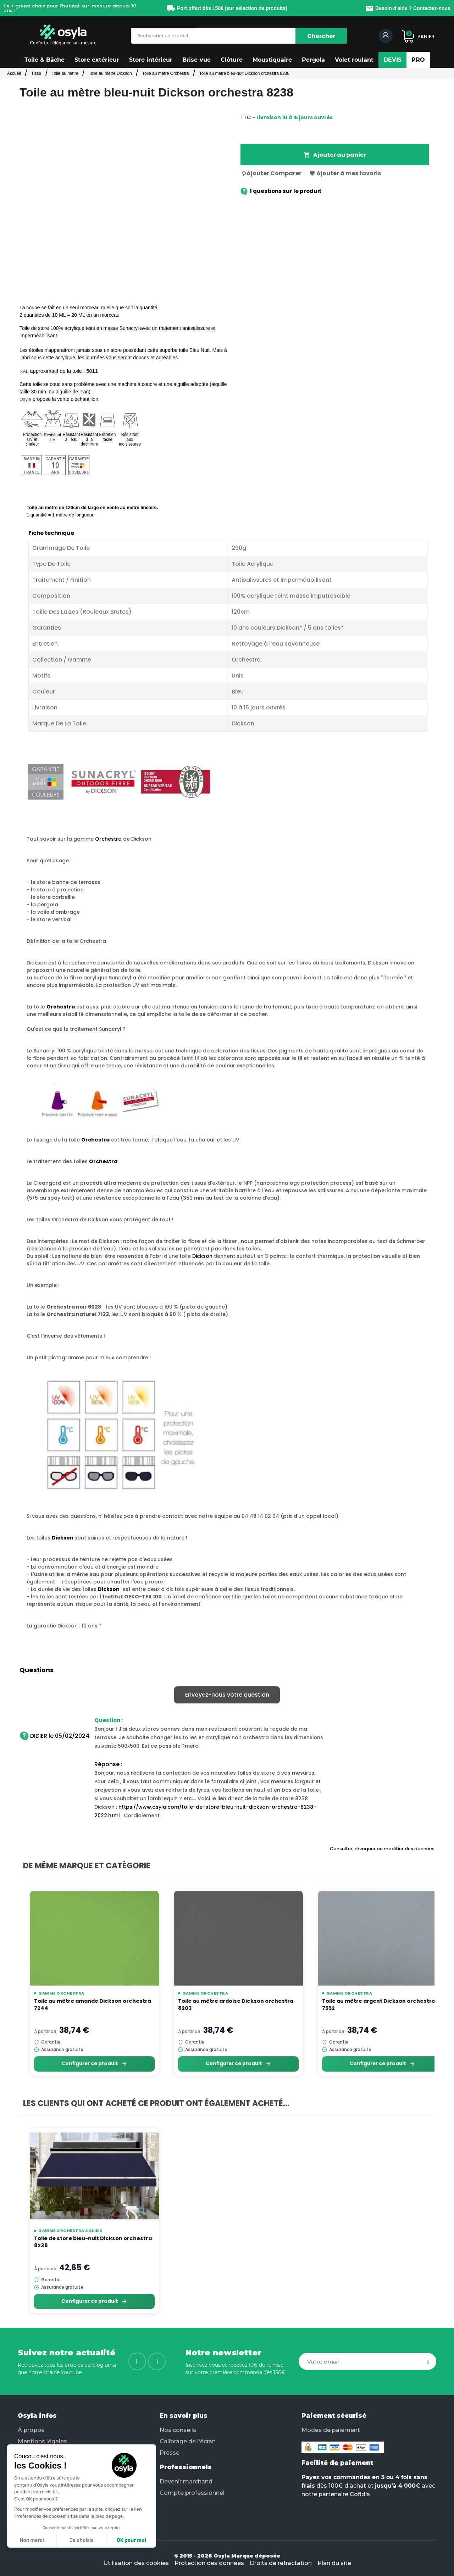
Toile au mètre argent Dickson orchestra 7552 (378, 2004)
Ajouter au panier (334, 155)
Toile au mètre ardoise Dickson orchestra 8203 (235, 2004)
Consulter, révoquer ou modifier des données (382, 1849)
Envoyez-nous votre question (227, 1695)
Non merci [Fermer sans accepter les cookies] (32, 2540)
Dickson (202, 1256)
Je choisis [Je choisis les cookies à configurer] (82, 2540)
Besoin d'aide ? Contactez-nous (407, 8)
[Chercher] (321, 36)
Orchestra (108, 838)
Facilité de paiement (337, 2462)
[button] (45, 60)
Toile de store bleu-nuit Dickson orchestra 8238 (93, 2242)
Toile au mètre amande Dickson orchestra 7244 (92, 2004)
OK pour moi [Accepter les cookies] (131, 2540)
